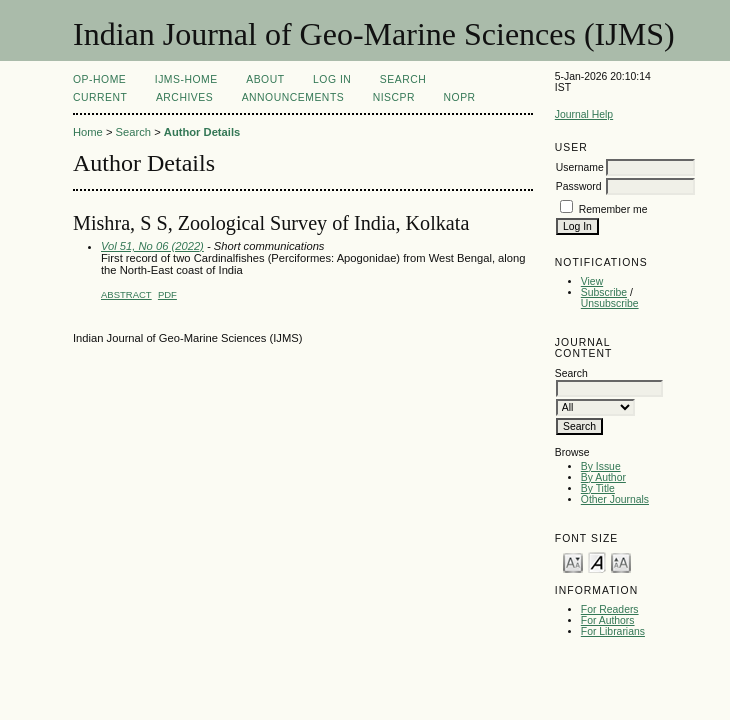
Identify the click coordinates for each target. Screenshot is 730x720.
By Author (603, 477)
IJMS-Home (186, 79)
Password (579, 186)
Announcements (293, 97)
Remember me (613, 209)
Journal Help (584, 114)
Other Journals (615, 499)
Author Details (202, 132)
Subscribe (604, 292)
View (592, 281)
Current (100, 97)
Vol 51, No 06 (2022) (152, 246)
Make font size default (597, 561)
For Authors (608, 620)
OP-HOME (99, 79)
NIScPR (394, 97)
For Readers (610, 609)
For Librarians (613, 631)
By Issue (601, 466)
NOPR (460, 97)
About (265, 79)
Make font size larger (621, 561)
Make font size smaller (573, 561)
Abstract (126, 294)
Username (580, 167)
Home (88, 132)
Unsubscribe (610, 303)
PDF (167, 294)
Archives (184, 97)
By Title (598, 488)
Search (403, 79)
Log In (332, 79)
